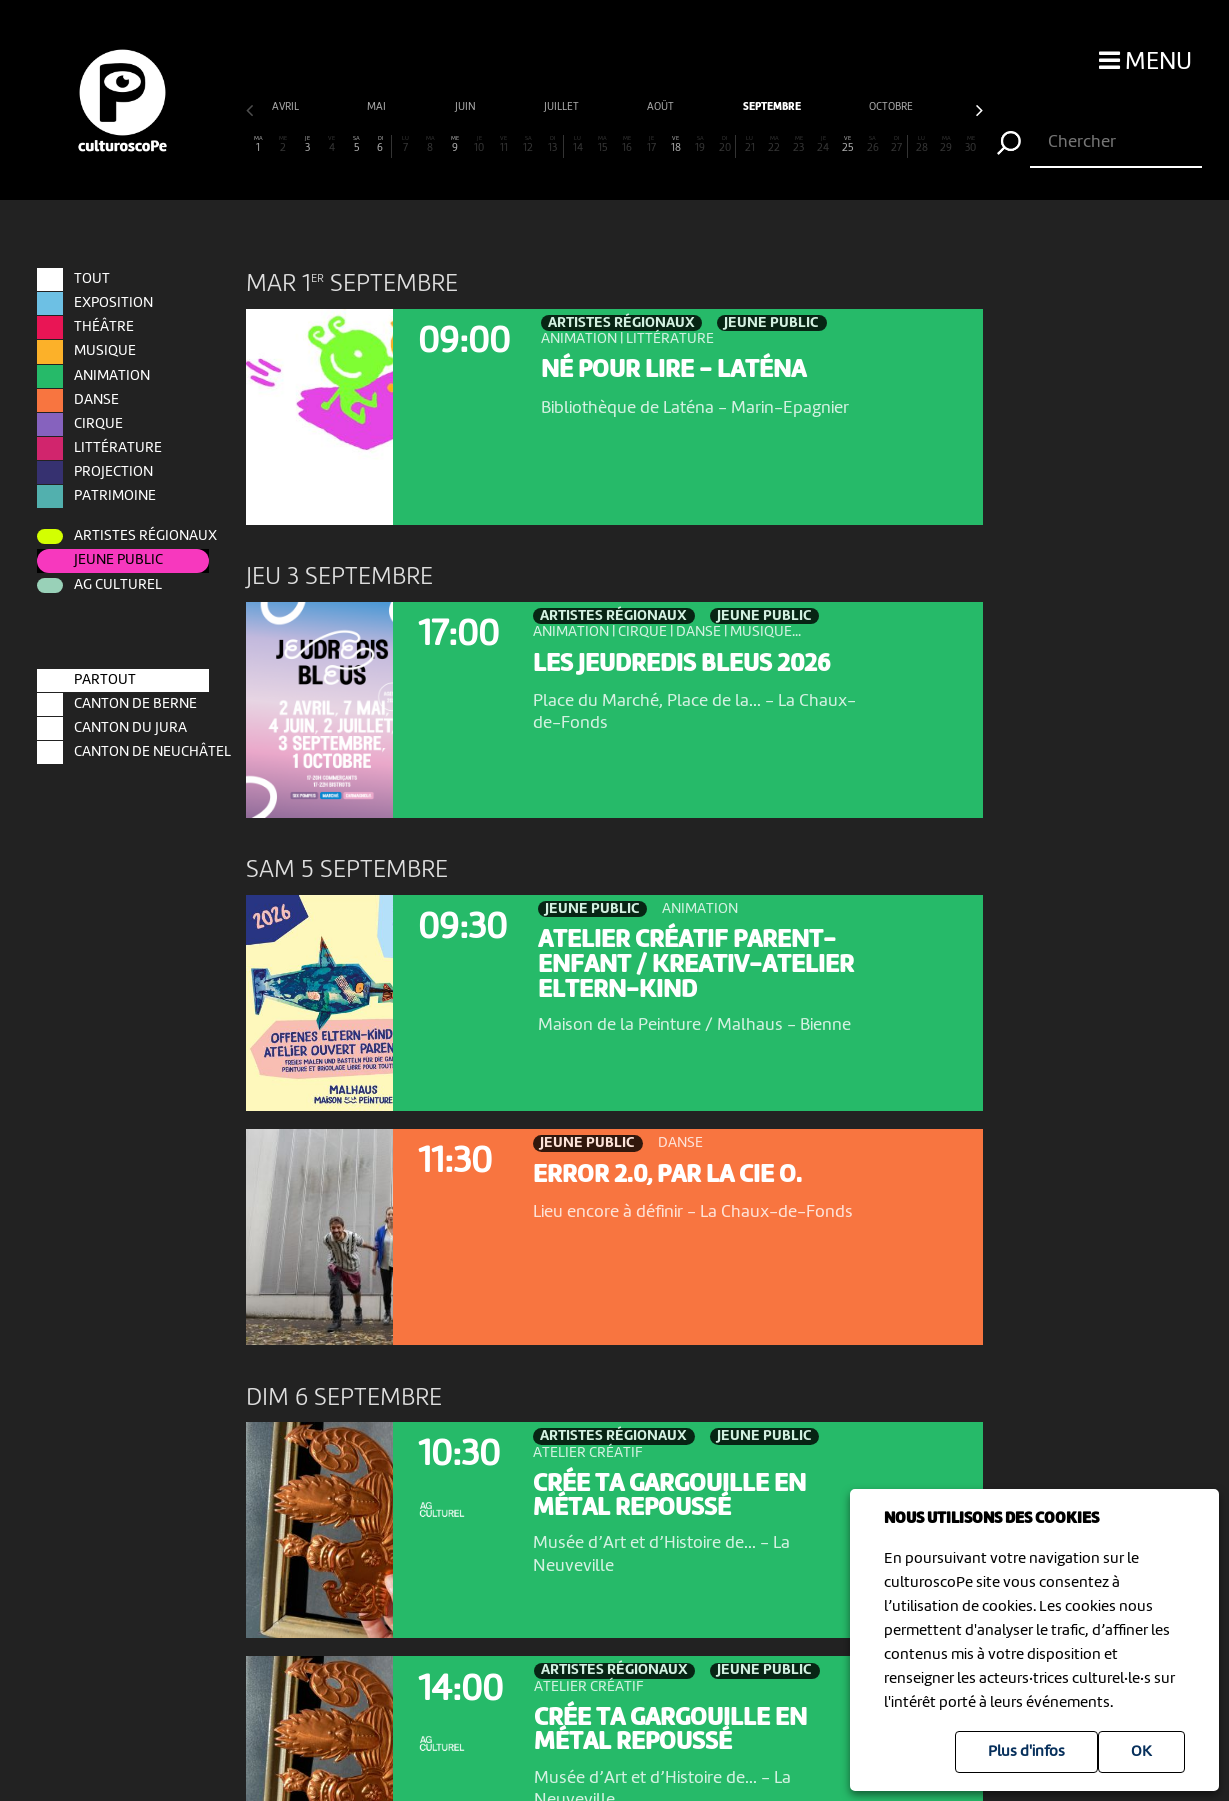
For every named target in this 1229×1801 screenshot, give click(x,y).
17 (651, 144)
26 (872, 144)
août (483, 107)
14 (578, 144)
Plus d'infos (1026, 1752)
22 (774, 144)
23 (799, 144)
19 (700, 144)
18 (676, 144)
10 (479, 144)
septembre (595, 107)
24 (823, 144)
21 (750, 144)
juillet (384, 107)
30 (971, 144)
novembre (831, 107)
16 (627, 144)
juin (288, 107)
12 (528, 144)
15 (602, 144)
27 (896, 144)
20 (724, 144)
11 (504, 144)
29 (946, 144)
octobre (714, 107)
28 (922, 144)
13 (552, 144)
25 (848, 144)
